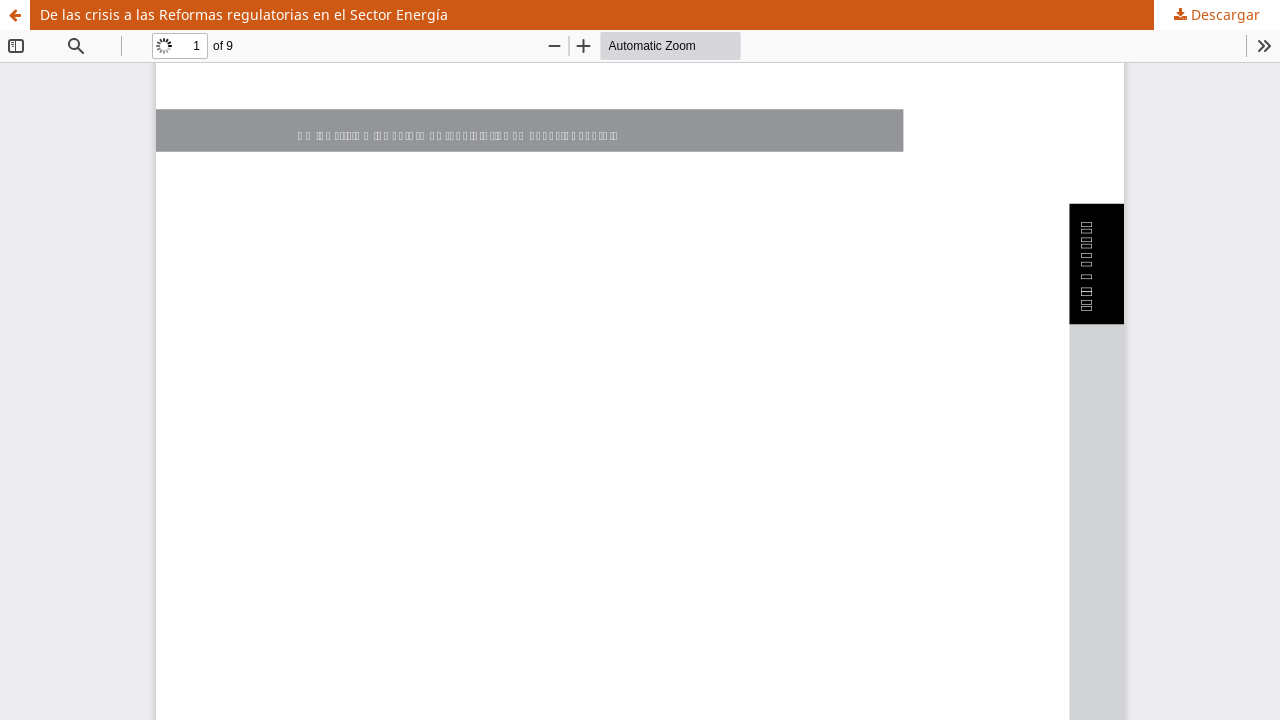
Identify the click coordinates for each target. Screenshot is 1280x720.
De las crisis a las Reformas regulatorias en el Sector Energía (244, 14)
